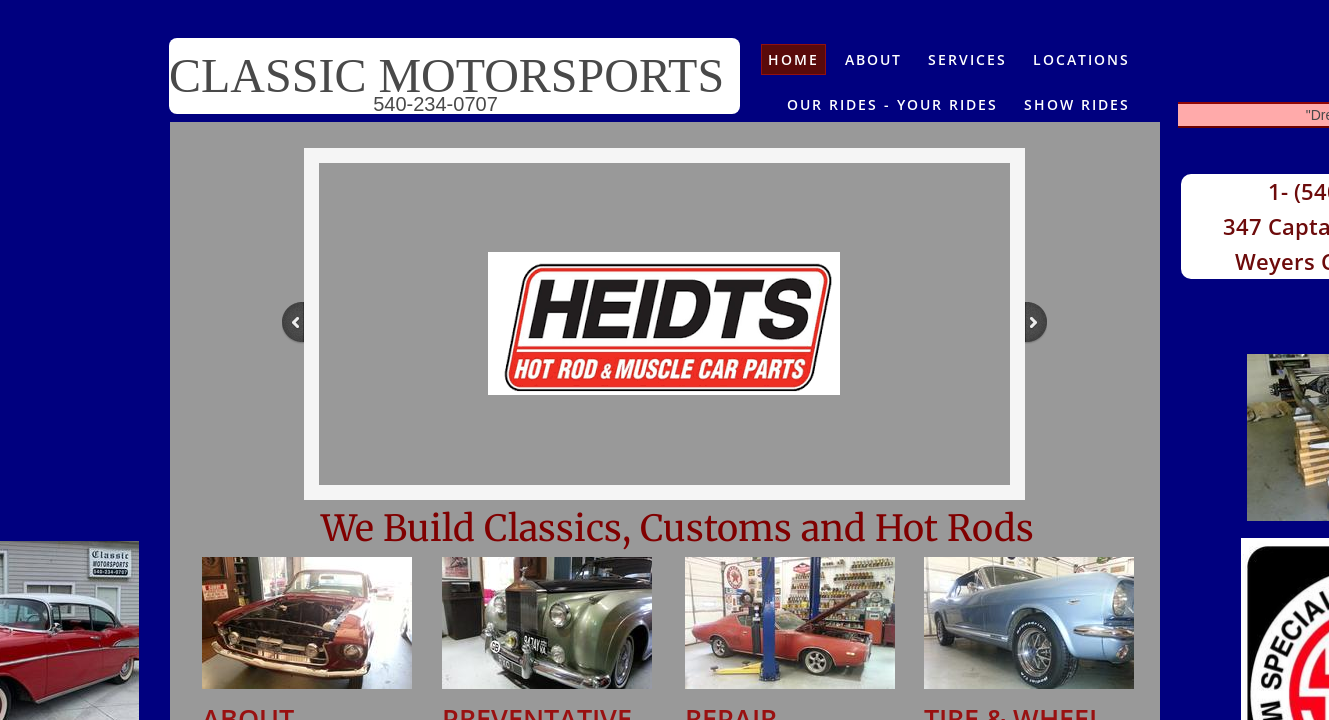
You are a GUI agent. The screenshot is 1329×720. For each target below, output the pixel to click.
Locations (1081, 59)
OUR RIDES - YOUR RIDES (892, 104)
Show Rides (1077, 104)
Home (793, 59)
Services (967, 59)
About (873, 59)
